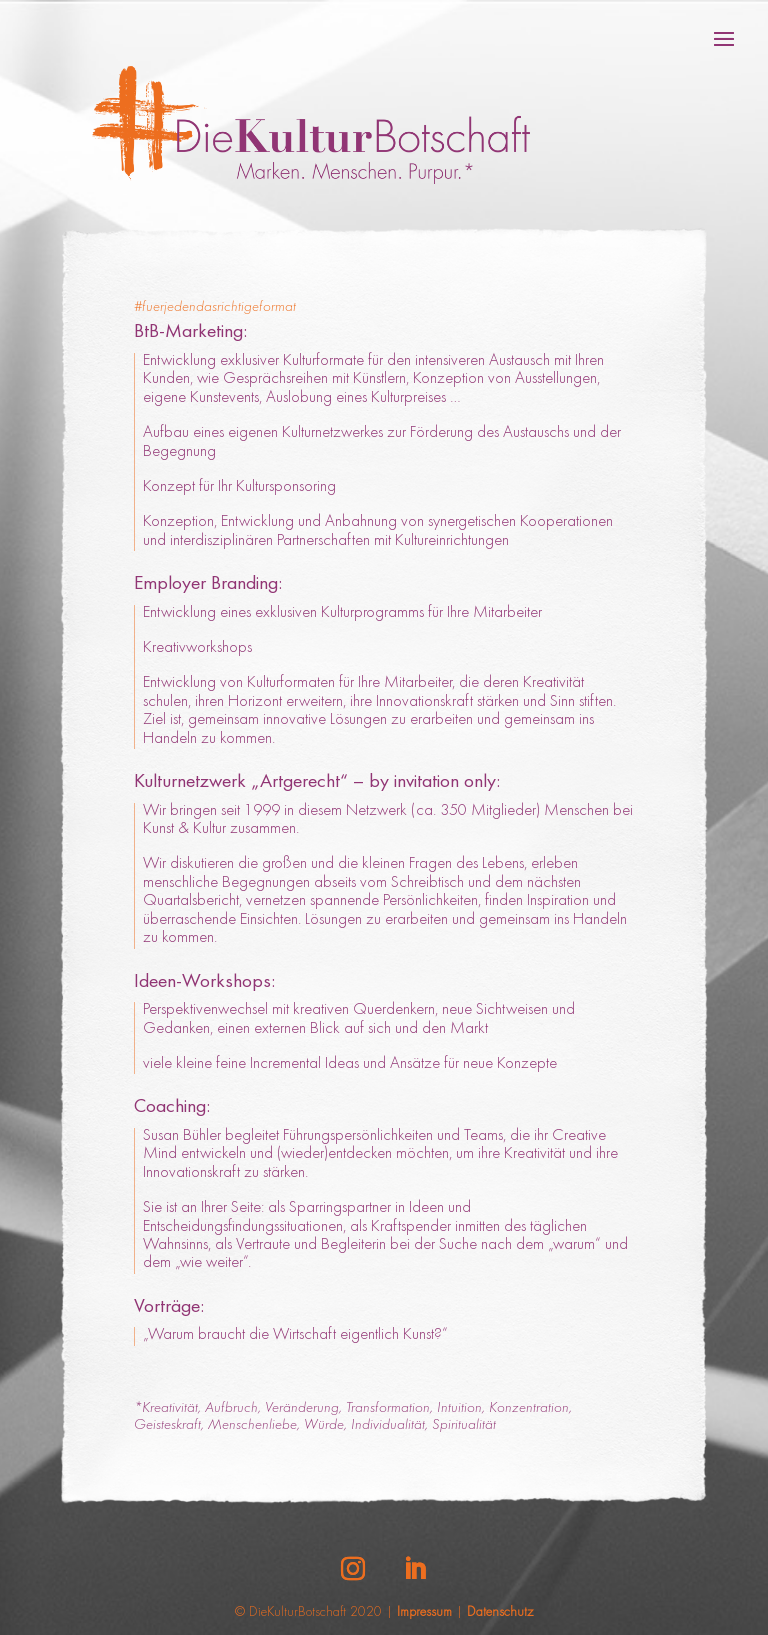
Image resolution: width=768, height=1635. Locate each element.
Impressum (424, 1613)
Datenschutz (500, 1613)
